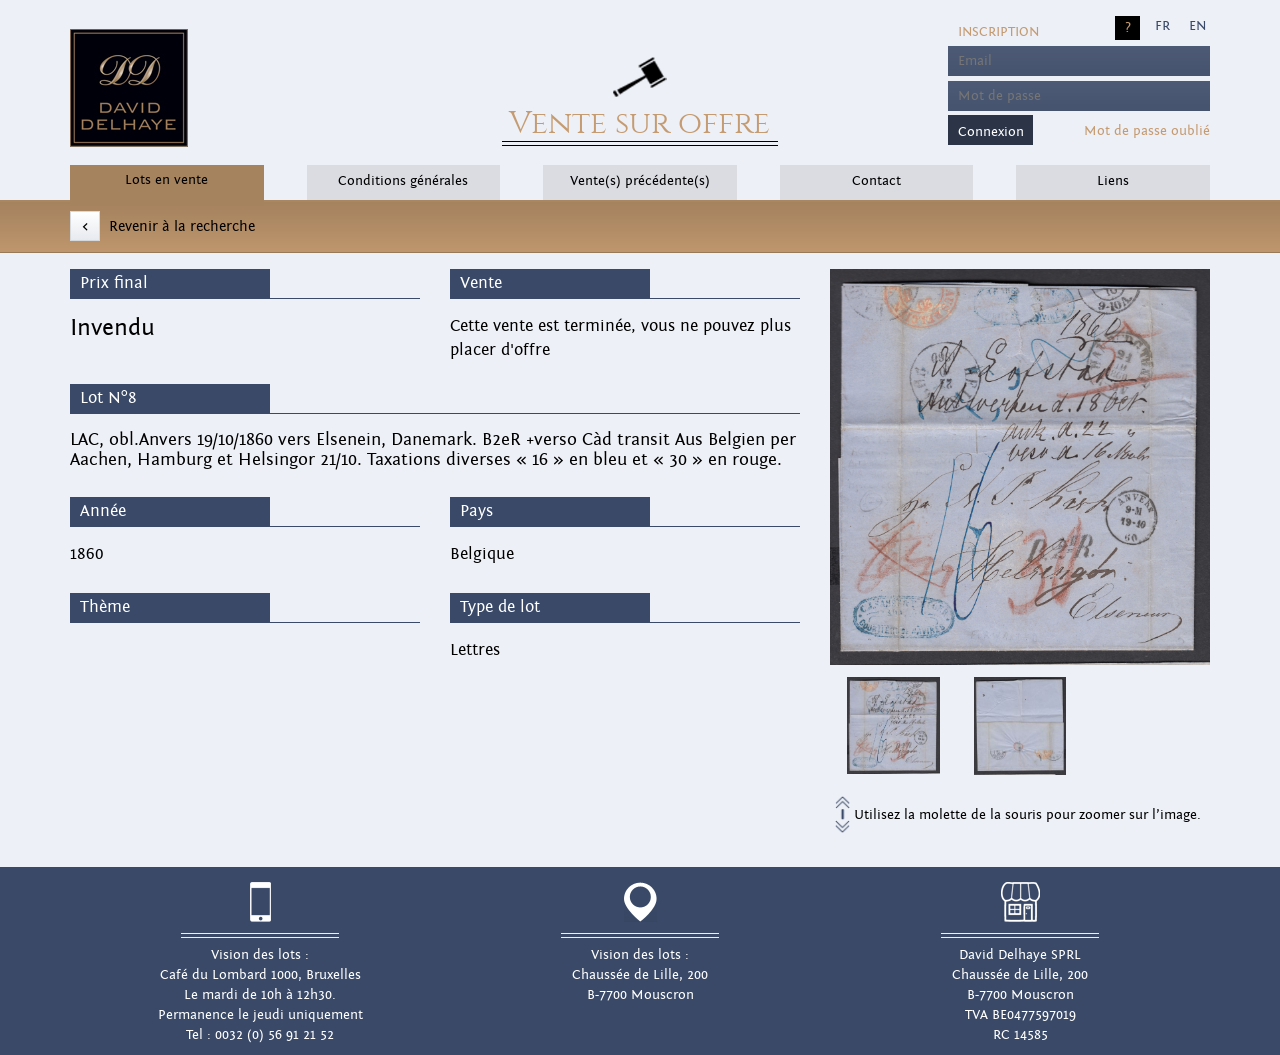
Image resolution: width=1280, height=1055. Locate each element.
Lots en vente (166, 180)
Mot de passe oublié (1147, 131)
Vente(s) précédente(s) (640, 181)
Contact (876, 181)
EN (1197, 26)
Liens (1113, 181)
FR (1162, 26)
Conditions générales (403, 181)
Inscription (998, 32)
